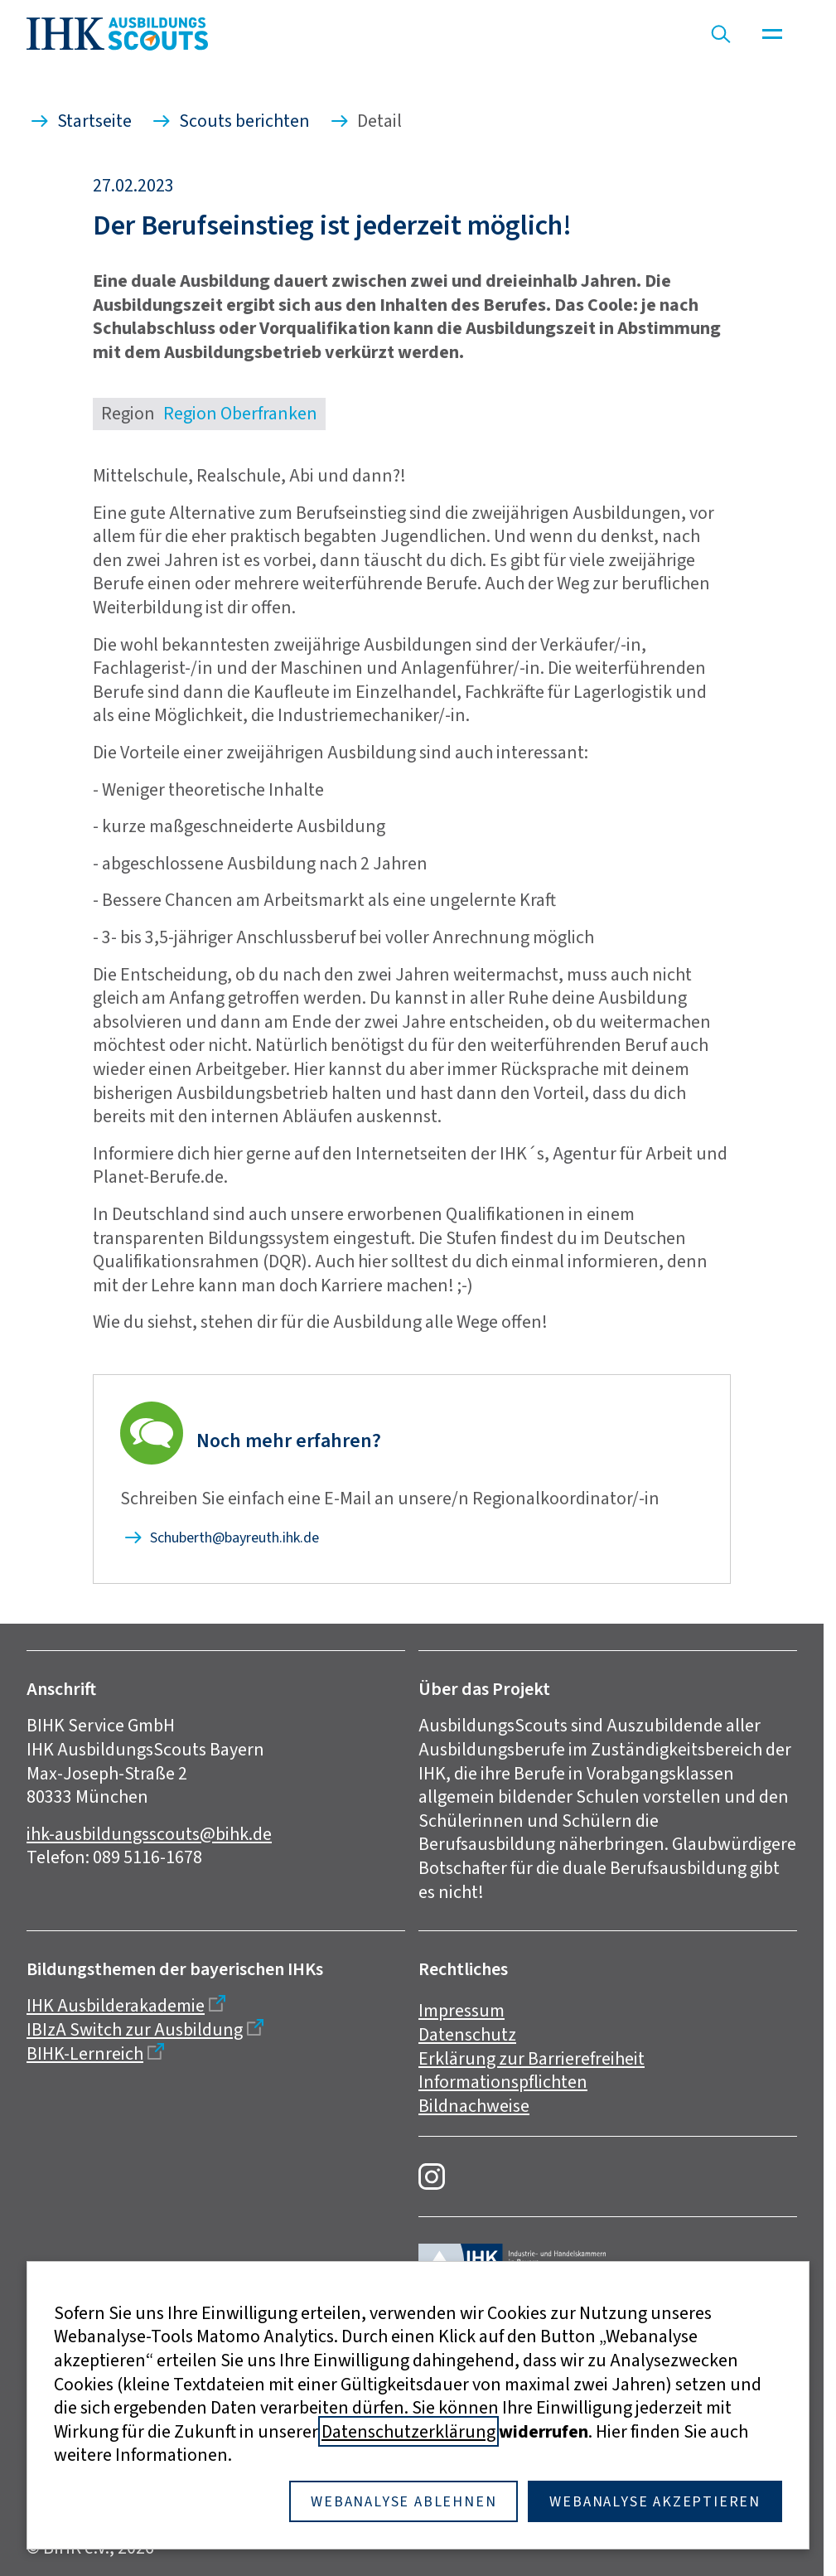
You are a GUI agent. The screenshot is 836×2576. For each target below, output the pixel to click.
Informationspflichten (502, 2082)
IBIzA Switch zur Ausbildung (135, 2029)
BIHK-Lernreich (85, 2053)
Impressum (461, 2010)
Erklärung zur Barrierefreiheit (531, 2058)
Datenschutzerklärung (408, 2431)
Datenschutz (467, 2034)
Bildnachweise (473, 2106)
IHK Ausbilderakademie (116, 2005)
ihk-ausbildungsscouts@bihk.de (149, 1834)
